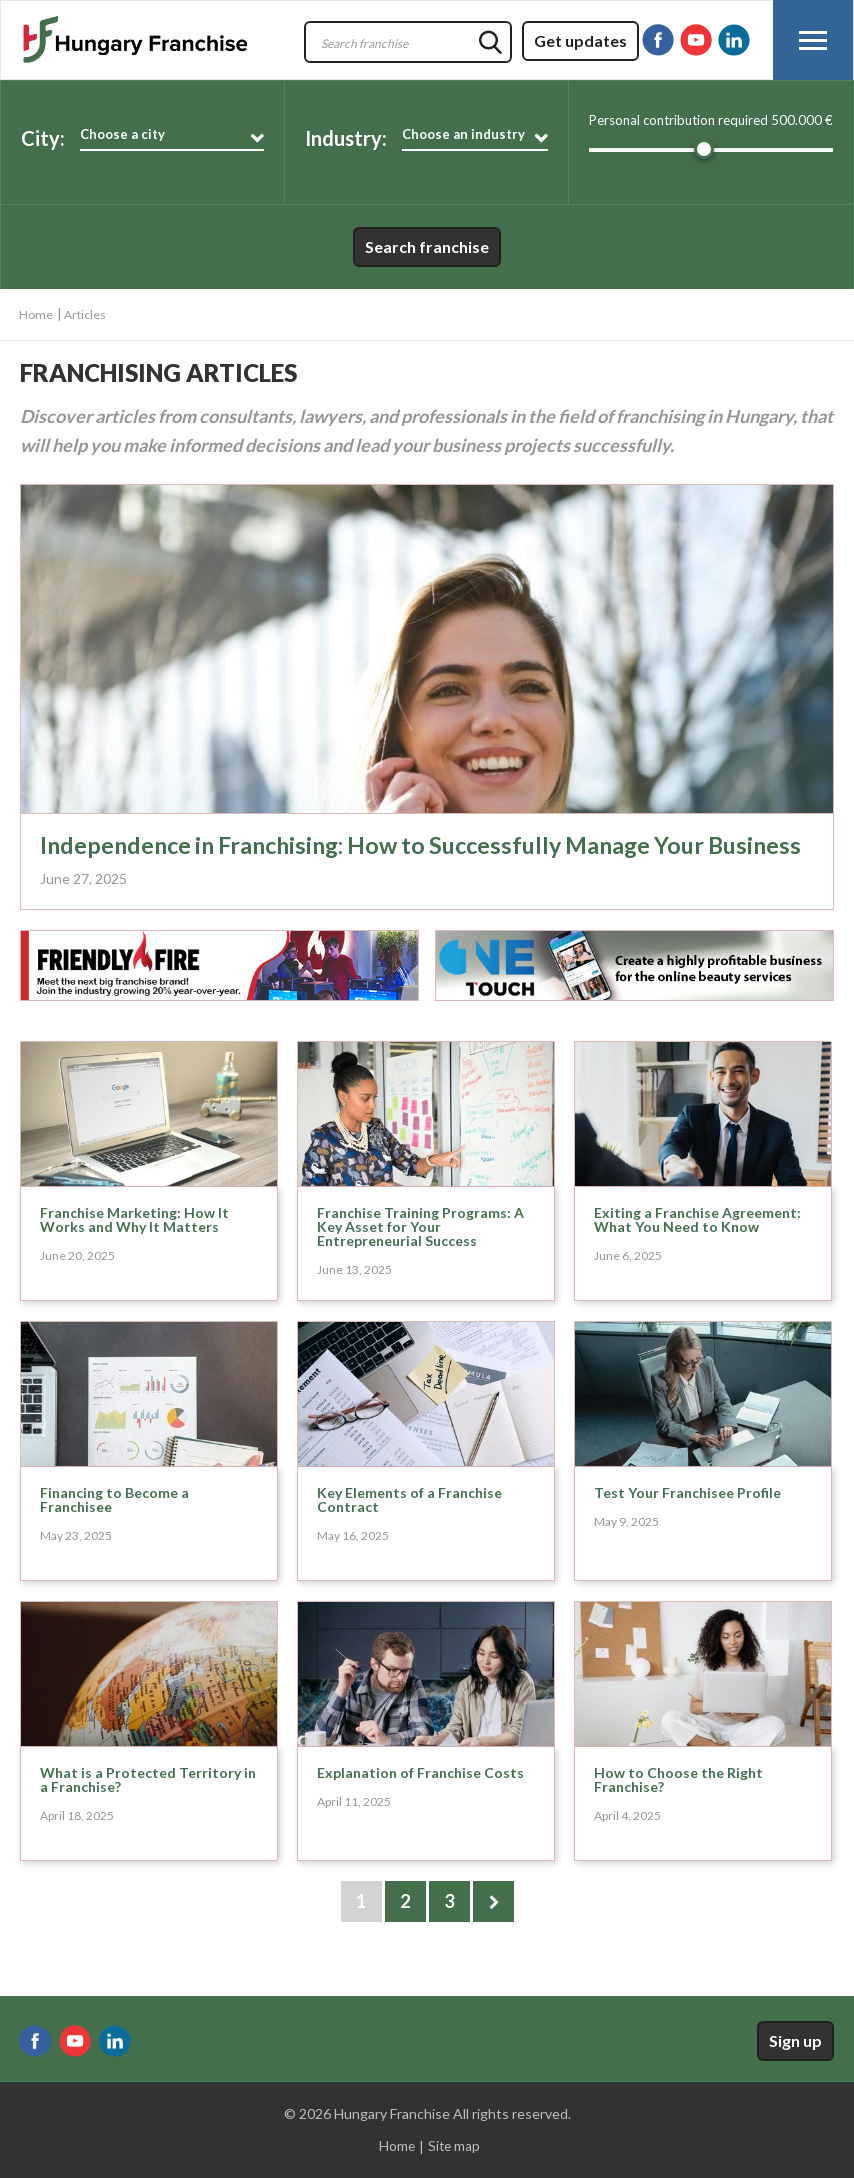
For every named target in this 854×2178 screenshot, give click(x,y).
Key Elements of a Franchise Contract (409, 1523)
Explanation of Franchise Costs (420, 1796)
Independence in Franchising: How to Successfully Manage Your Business (386, 856)
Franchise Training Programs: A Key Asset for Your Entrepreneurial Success (420, 1250)
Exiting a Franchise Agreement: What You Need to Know (697, 1243)
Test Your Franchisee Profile (687, 1516)
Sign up (795, 2040)
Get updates (580, 40)
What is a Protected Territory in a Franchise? (148, 1803)
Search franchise (427, 246)
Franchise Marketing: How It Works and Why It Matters (134, 1243)
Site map (454, 2146)
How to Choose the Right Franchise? (678, 1803)
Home (36, 314)
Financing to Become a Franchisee (114, 1523)
